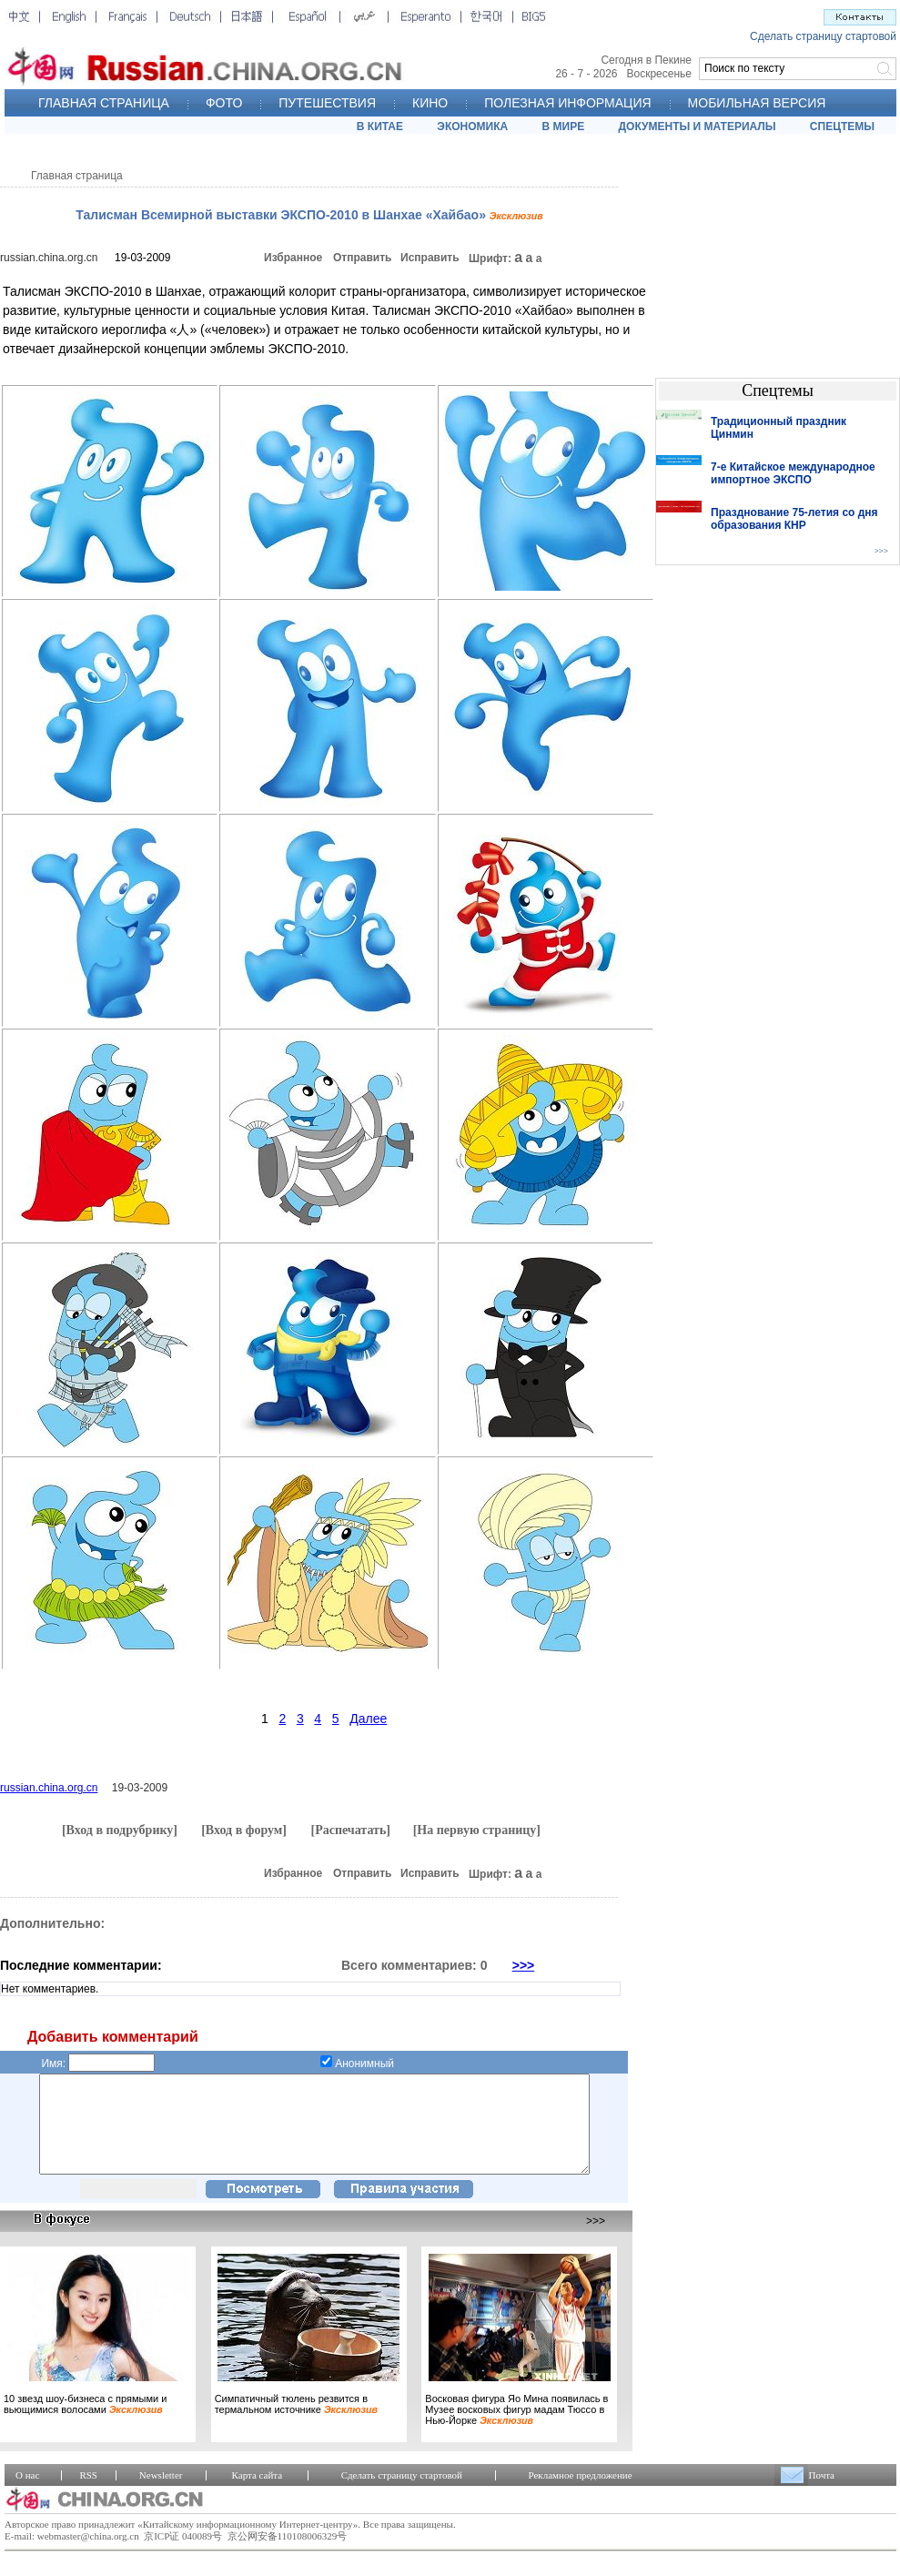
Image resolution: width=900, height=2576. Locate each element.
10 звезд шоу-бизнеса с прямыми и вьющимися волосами (85, 2423)
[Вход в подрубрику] (119, 1830)
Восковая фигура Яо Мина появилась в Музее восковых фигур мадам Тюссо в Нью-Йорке (516, 2428)
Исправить (430, 257)
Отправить (362, 257)
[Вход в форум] (244, 1830)
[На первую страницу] (477, 1830)
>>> (523, 1965)
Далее (368, 1718)
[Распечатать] (350, 1830)
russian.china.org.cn (48, 257)
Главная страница (77, 175)
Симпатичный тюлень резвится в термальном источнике (296, 2423)
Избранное (293, 257)
